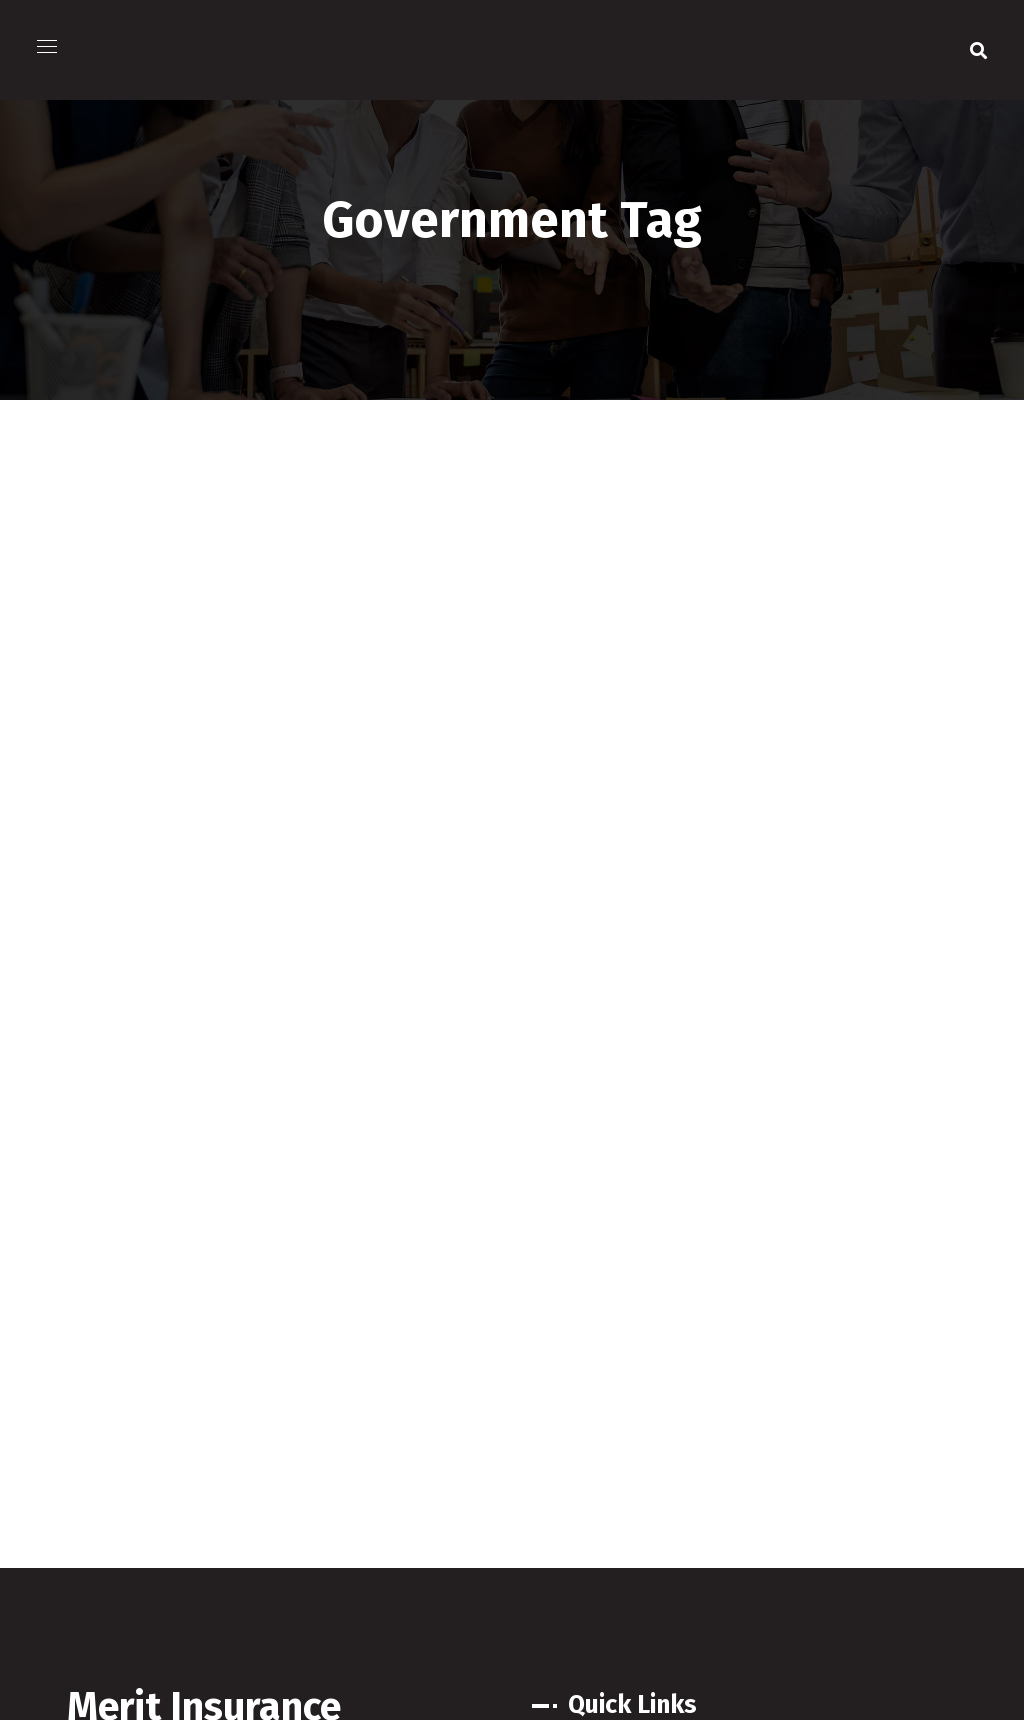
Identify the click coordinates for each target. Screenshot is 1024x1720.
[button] (978, 50)
